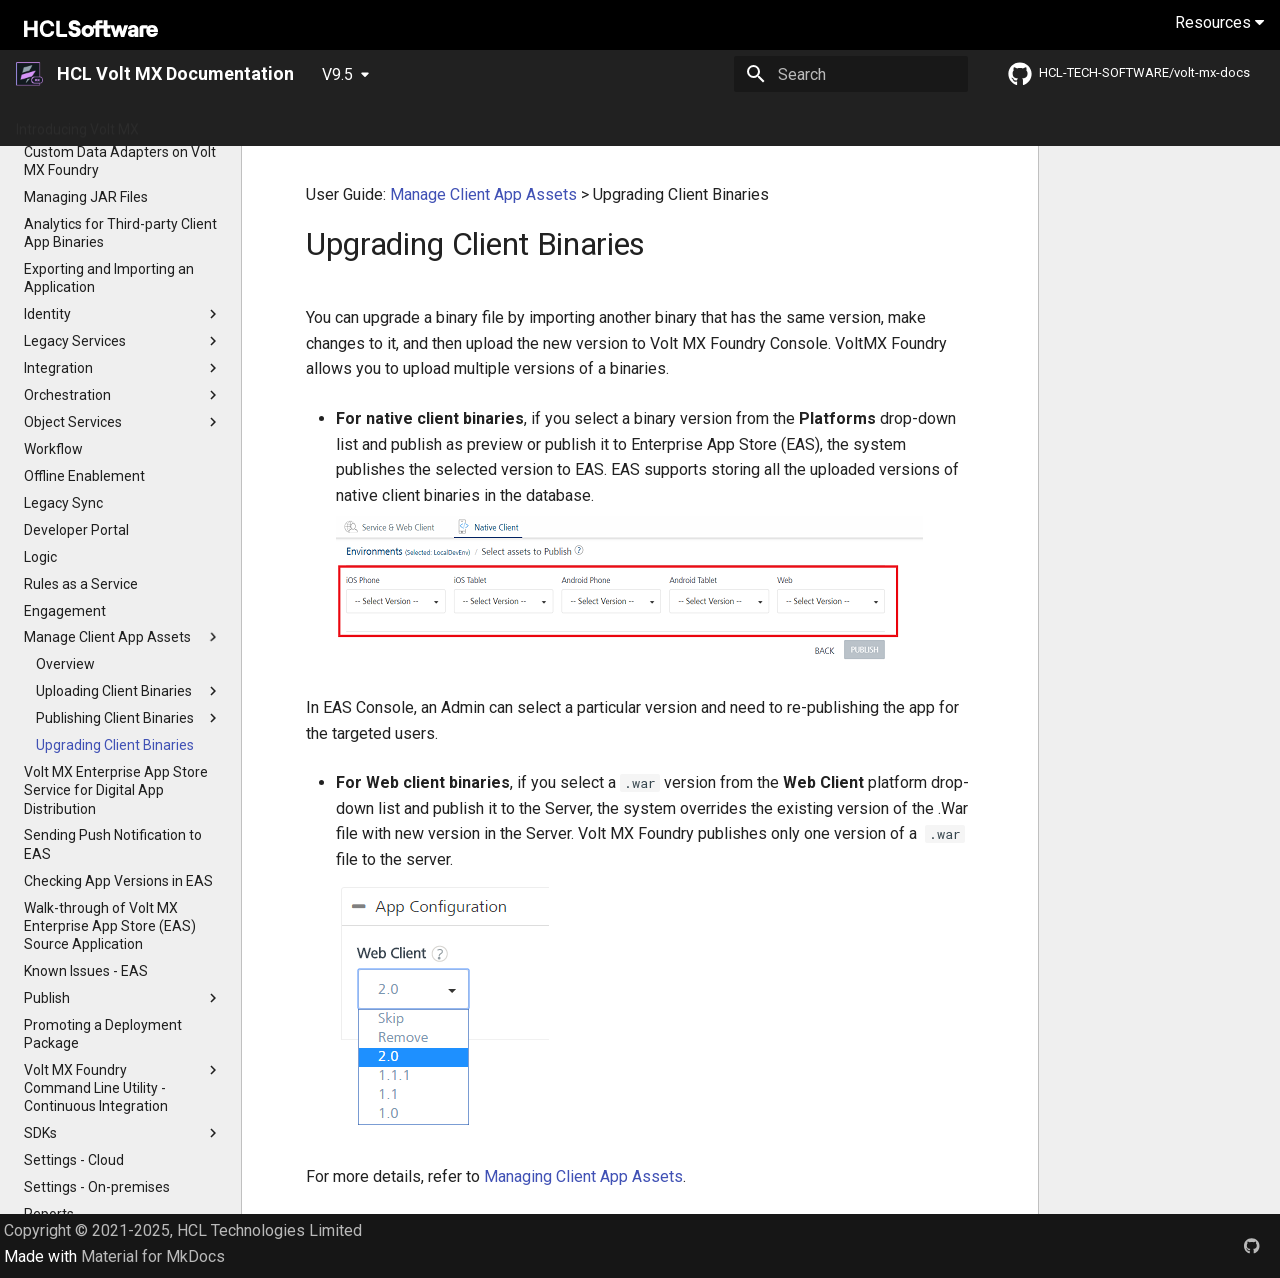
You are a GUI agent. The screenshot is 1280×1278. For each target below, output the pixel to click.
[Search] (851, 74)
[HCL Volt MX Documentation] (30, 74)
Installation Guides (742, 123)
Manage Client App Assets (483, 194)
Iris (833, 123)
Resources (1219, 22)
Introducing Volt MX (77, 123)
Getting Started (211, 123)
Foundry (891, 123)
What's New (320, 123)
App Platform (539, 123)
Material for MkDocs (153, 1256)
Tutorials (633, 123)
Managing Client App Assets (583, 1176)
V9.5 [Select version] (337, 74)
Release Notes (426, 123)
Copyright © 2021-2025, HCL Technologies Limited (183, 1230)
